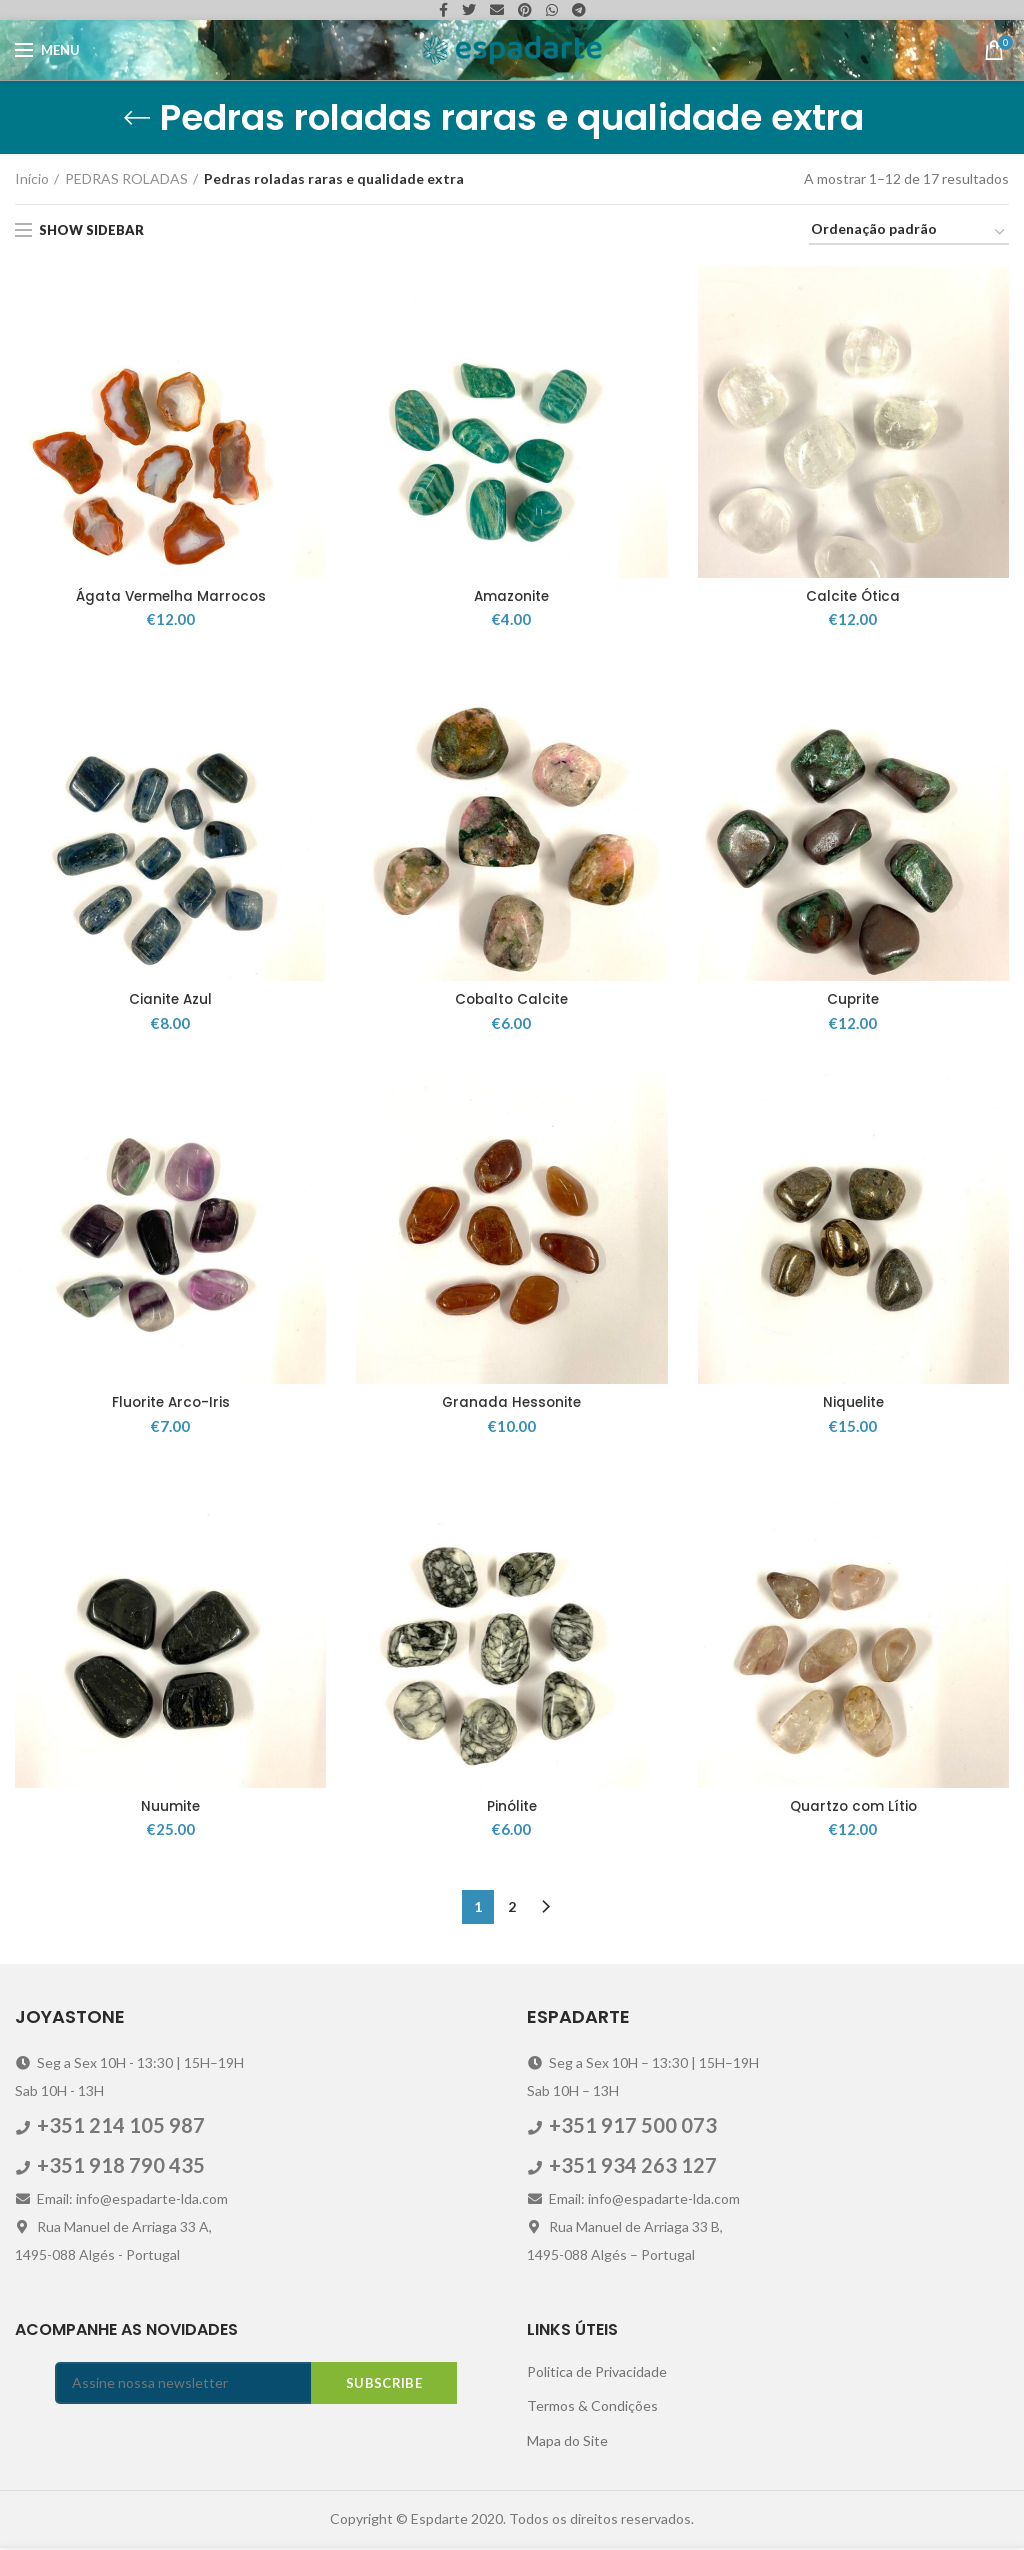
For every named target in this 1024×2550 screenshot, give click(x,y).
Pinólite (512, 1809)
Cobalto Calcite (511, 1001)
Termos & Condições (592, 2407)
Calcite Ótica (853, 597)
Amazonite (512, 597)
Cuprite (853, 1001)
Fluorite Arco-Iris (171, 1405)
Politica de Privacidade (597, 2373)
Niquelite (853, 1405)
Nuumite (171, 1809)
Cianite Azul (170, 1001)
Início (32, 178)
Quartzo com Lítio (853, 1809)
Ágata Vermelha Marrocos (170, 597)
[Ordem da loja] (909, 232)
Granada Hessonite (511, 1405)
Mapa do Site (567, 2442)
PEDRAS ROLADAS (126, 178)
